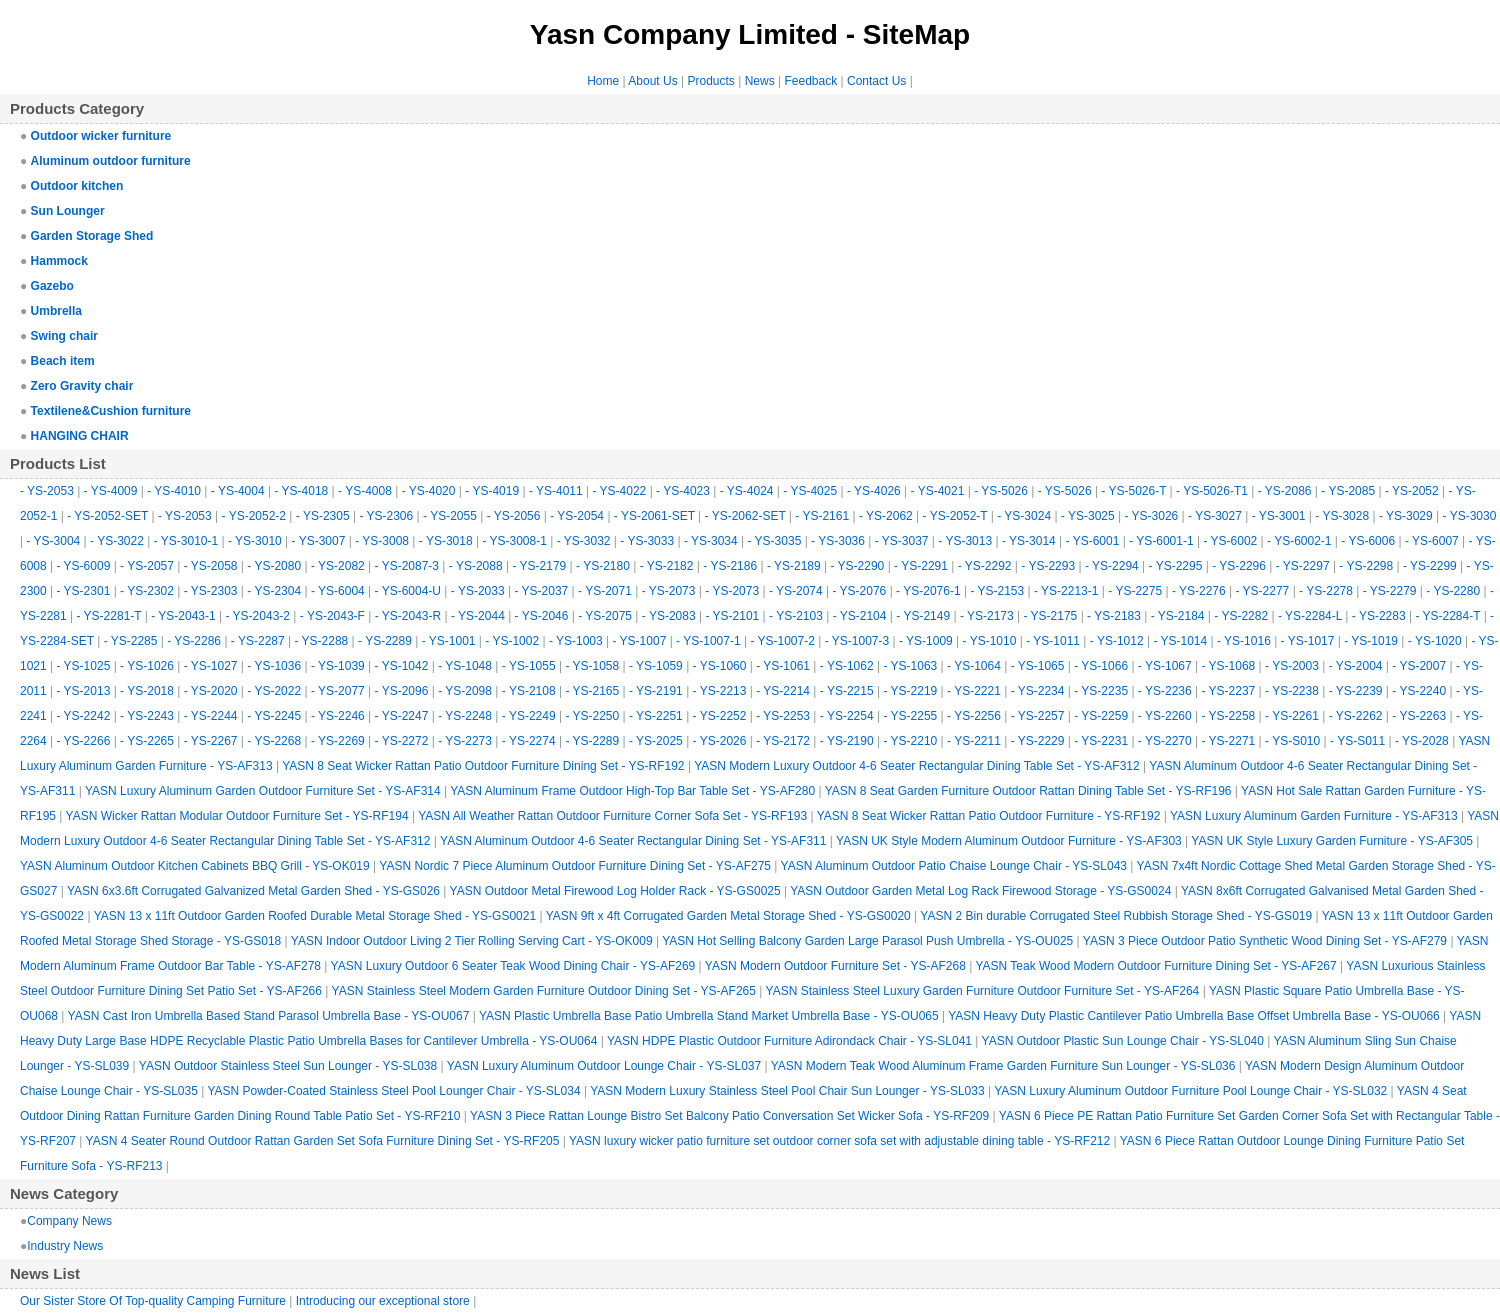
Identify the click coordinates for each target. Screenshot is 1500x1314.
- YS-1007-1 (708, 641)
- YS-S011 (1357, 741)
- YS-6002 (1230, 541)
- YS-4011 (556, 491)
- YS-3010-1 (186, 541)
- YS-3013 (965, 541)
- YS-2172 (783, 741)
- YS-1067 (1165, 666)
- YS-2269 (338, 741)
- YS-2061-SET (654, 516)
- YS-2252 (720, 716)
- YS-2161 (822, 516)
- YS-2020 (211, 691)
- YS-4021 (938, 491)
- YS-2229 (1038, 741)
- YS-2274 (529, 741)
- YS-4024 (747, 491)
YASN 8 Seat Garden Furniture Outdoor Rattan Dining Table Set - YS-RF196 (1028, 791)
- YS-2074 (796, 591)
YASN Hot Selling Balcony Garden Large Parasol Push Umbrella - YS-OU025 (867, 941)
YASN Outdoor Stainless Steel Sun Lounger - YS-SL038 (288, 1066)
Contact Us (876, 81)
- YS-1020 (1435, 641)
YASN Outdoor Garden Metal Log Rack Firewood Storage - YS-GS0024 (980, 891)
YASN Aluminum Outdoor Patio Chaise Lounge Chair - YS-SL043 (954, 866)
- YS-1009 (926, 641)
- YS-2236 (1165, 691)
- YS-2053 (47, 491)
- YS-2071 (605, 591)
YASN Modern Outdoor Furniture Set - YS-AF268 (835, 966)
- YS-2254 (847, 716)
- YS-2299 (1430, 566)
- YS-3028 (1342, 516)
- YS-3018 (446, 541)
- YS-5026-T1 (1212, 491)
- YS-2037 (541, 591)
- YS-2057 (147, 566)
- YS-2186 (730, 566)
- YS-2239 (1356, 691)
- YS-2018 (147, 691)
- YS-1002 (512, 641)
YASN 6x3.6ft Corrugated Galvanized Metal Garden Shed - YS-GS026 (253, 891)
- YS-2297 (1303, 566)
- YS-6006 (1368, 541)
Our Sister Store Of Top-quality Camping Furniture (153, 1301)
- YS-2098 (465, 691)
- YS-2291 (921, 566)
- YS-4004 (238, 491)
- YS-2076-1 (928, 591)
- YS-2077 (338, 691)
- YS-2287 (258, 641)
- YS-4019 (492, 491)
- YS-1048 (465, 666)
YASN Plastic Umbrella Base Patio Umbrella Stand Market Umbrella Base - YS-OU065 (709, 1016)
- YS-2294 (1112, 566)
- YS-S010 (1292, 741)
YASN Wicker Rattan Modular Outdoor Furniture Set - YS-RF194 (237, 816)
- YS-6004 (338, 591)
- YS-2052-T (955, 516)
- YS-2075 (605, 616)
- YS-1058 (592, 666)
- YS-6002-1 (1299, 541)
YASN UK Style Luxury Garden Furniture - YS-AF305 (1332, 841)
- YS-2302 (147, 591)
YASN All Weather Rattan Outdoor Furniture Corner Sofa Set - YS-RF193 (612, 816)
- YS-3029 (1406, 516)
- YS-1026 (147, 666)
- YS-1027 (211, 666)
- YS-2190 (847, 741)
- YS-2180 (603, 566)
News (760, 81)
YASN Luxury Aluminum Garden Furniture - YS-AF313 (1314, 816)
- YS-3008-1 (514, 541)
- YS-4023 (683, 491)
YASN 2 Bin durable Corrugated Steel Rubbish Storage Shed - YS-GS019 (1116, 916)
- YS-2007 (1419, 666)
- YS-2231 (1101, 741)
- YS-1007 (640, 641)
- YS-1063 (910, 666)
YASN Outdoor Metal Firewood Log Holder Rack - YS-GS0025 (615, 891)
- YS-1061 (783, 666)
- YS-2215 (847, 691)
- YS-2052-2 (254, 516)
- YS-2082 (338, 566)
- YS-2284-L (1310, 616)
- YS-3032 (584, 541)
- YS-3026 (1151, 516)
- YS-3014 (1029, 541)
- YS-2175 (1050, 616)
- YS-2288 (321, 641)
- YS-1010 (990, 641)
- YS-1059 (656, 666)
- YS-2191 (656, 691)
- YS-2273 (465, 741)
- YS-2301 (84, 591)
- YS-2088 (476, 566)
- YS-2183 (1114, 616)
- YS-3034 (711, 541)
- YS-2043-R (408, 616)
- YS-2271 (1228, 741)
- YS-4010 (174, 491)
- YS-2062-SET (745, 516)
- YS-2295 (1176, 566)
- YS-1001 (449, 641)
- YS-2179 (539, 566)
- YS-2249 (529, 716)
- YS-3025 (1088, 516)
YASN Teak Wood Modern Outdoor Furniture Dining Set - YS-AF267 (1155, 966)
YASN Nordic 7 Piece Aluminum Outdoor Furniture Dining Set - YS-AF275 (575, 866)
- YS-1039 (338, 666)
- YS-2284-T (1447, 616)
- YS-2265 (147, 741)
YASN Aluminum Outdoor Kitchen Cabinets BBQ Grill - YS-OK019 (195, 866)
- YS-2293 (1048, 566)
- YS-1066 (1101, 666)
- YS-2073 (669, 591)
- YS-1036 (274, 666)
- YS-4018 (301, 491)
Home (603, 81)
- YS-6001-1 (1161, 541)
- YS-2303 (211, 591)
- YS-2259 (1101, 716)
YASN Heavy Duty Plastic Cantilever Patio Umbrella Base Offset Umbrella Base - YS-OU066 (1194, 1016)
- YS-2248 (465, 716)
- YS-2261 (1292, 716)
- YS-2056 (514, 516)
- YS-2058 (211, 566)
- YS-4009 (111, 491)
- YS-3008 (382, 541)
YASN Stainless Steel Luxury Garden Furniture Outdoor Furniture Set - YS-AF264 (983, 991)
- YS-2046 (542, 616)
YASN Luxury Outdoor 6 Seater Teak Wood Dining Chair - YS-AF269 (513, 966)
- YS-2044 (478, 616)
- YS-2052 (1412, 491)
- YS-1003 (576, 641)
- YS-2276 (1199, 591)
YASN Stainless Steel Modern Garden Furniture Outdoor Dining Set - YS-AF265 (544, 991)
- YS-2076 (859, 591)
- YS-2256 (974, 716)
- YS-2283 (1379, 616)
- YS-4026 (874, 491)
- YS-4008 (365, 491)
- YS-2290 (857, 566)
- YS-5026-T (1133, 491)
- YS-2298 (1366, 566)
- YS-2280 (1453, 591)
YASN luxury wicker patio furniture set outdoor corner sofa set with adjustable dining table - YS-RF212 (839, 1141)
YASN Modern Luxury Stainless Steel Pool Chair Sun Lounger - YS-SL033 (787, 1091)
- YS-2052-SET (107, 516)
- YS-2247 (402, 716)
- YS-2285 (131, 641)
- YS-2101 (732, 616)
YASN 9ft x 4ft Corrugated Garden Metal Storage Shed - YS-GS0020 (728, 916)
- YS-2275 (1135, 591)
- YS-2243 (147, 716)
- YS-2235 (1101, 691)
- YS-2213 (720, 691)
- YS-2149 (923, 616)
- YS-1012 (1117, 641)
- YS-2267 (211, 741)
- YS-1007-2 (782, 641)
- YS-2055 (450, 516)
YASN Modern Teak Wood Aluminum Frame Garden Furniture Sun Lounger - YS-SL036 (1003, 1066)
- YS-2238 (1292, 691)
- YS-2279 (1390, 591)
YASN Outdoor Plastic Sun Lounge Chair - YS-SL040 (1123, 1041)
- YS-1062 (847, 666)
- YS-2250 (592, 716)
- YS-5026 (1001, 491)
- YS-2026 (720, 741)
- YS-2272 (402, 741)
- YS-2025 (656, 741)
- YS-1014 (1180, 641)
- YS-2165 (592, 691)
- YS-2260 (1165, 716)
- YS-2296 (1239, 566)
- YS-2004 (1356, 666)
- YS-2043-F (332, 616)
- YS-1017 (1308, 641)
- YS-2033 (478, 591)
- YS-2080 (274, 566)
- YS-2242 (84, 716)
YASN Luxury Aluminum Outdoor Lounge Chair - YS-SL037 (604, 1066)
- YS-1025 (84, 666)
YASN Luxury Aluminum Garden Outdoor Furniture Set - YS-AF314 (263, 791)
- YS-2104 (860, 616)
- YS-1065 (1038, 666)
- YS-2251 (656, 716)
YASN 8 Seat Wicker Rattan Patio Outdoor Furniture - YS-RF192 (989, 816)
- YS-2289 (385, 641)
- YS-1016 (1244, 641)
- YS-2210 (910, 741)
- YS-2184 (1178, 616)
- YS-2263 (1419, 716)
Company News (69, 1221)
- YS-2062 (886, 516)
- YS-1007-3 (857, 641)
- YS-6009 (84, 566)
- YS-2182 (667, 566)
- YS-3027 (1215, 516)
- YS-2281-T (109, 616)
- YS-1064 (974, 666)
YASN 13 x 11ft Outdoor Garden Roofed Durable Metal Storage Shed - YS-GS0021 (315, 916)
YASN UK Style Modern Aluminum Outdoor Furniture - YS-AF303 (1009, 841)
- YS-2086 (1285, 491)
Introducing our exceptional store (383, 1301)
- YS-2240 (1419, 691)
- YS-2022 (274, 691)
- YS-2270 (1165, 741)
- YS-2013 (84, 691)
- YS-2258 (1228, 716)
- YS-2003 (1292, 666)
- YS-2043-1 (183, 616)
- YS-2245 (274, 716)
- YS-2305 (323, 516)
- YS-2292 (985, 566)
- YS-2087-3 (407, 566)
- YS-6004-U (408, 591)
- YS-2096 (402, 691)
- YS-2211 (974, 741)
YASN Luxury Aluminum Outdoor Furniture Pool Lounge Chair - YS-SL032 (1190, 1091)
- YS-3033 (647, 541)
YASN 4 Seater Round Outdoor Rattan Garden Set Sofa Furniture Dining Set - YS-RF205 (323, 1141)
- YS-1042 (402, 666)
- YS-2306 (386, 516)
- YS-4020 (429, 491)
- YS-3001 (1279, 516)
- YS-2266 (84, 741)
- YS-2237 (1228, 691)
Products (711, 81)
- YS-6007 (1432, 541)
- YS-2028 (1422, 741)
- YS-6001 (1093, 541)
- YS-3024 (1024, 516)
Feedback (810, 81)
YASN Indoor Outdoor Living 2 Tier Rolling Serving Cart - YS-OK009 (472, 941)
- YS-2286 (194, 641)
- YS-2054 (577, 516)
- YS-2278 (1326, 591)
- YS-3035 (775, 541)
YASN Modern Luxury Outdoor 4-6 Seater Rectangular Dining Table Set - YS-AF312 (917, 766)
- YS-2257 (1038, 716)
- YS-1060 (720, 666)
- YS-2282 (1241, 616)
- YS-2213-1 (1066, 591)
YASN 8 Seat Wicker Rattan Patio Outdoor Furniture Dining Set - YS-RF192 (483, 766)
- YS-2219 (910, 691)
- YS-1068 (1228, 666)
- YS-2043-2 (258, 616)
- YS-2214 (783, 691)
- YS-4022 (619, 491)
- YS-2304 (274, 591)
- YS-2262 (1356, 716)
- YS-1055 (529, 666)
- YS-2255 (910, 716)
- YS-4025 (810, 491)
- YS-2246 (338, 716)
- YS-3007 (319, 541)
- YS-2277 (1262, 591)
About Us (652, 81)
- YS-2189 (794, 566)
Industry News (65, 1246)
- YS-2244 (211, 716)
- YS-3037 (902, 541)
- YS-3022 (117, 541)
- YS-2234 (1038, 691)
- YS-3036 (838, 541)
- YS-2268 (274, 741)
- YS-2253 (783, 716)
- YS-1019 (1371, 641)
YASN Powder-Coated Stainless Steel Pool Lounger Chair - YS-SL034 (393, 1091)
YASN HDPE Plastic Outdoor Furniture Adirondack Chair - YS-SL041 (789, 1041)
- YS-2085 (1348, 491)
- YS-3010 (255, 541)
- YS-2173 (987, 616)
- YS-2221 (974, 691)
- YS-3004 (53, 541)
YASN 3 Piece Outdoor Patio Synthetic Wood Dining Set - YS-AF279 (1265, 941)
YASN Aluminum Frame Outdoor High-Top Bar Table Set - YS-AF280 (632, 791)
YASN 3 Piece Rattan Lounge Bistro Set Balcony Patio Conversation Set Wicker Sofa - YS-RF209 (729, 1116)
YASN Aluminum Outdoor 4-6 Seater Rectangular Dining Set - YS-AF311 (633, 841)
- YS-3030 (1470, 516)
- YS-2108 (529, 691)
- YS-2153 (997, 591)
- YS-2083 (669, 616)
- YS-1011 (1053, 641)
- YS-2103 (796, 616)
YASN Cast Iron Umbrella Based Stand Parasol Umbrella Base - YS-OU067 (269, 1016)
